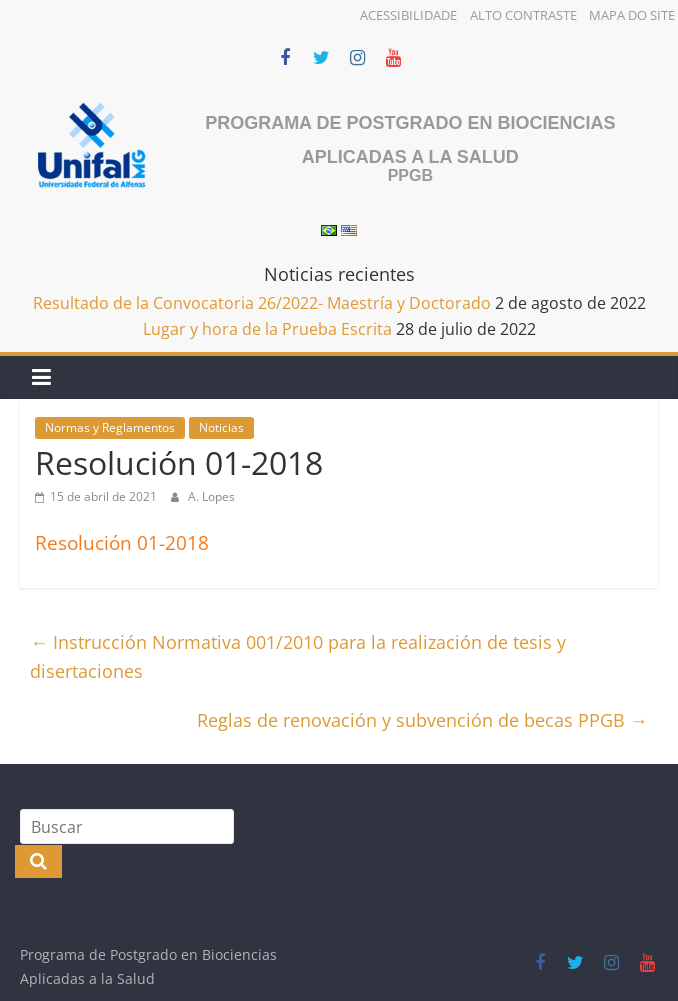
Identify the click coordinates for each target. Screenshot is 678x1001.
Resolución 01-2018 (122, 542)
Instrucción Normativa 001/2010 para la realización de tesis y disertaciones (298, 656)
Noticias (221, 427)
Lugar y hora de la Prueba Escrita (267, 329)
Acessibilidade (408, 15)
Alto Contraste (523, 15)
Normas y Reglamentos (110, 427)
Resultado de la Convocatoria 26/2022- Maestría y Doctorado (262, 303)
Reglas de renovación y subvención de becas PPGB (422, 720)
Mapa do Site (632, 15)
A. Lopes (211, 496)
